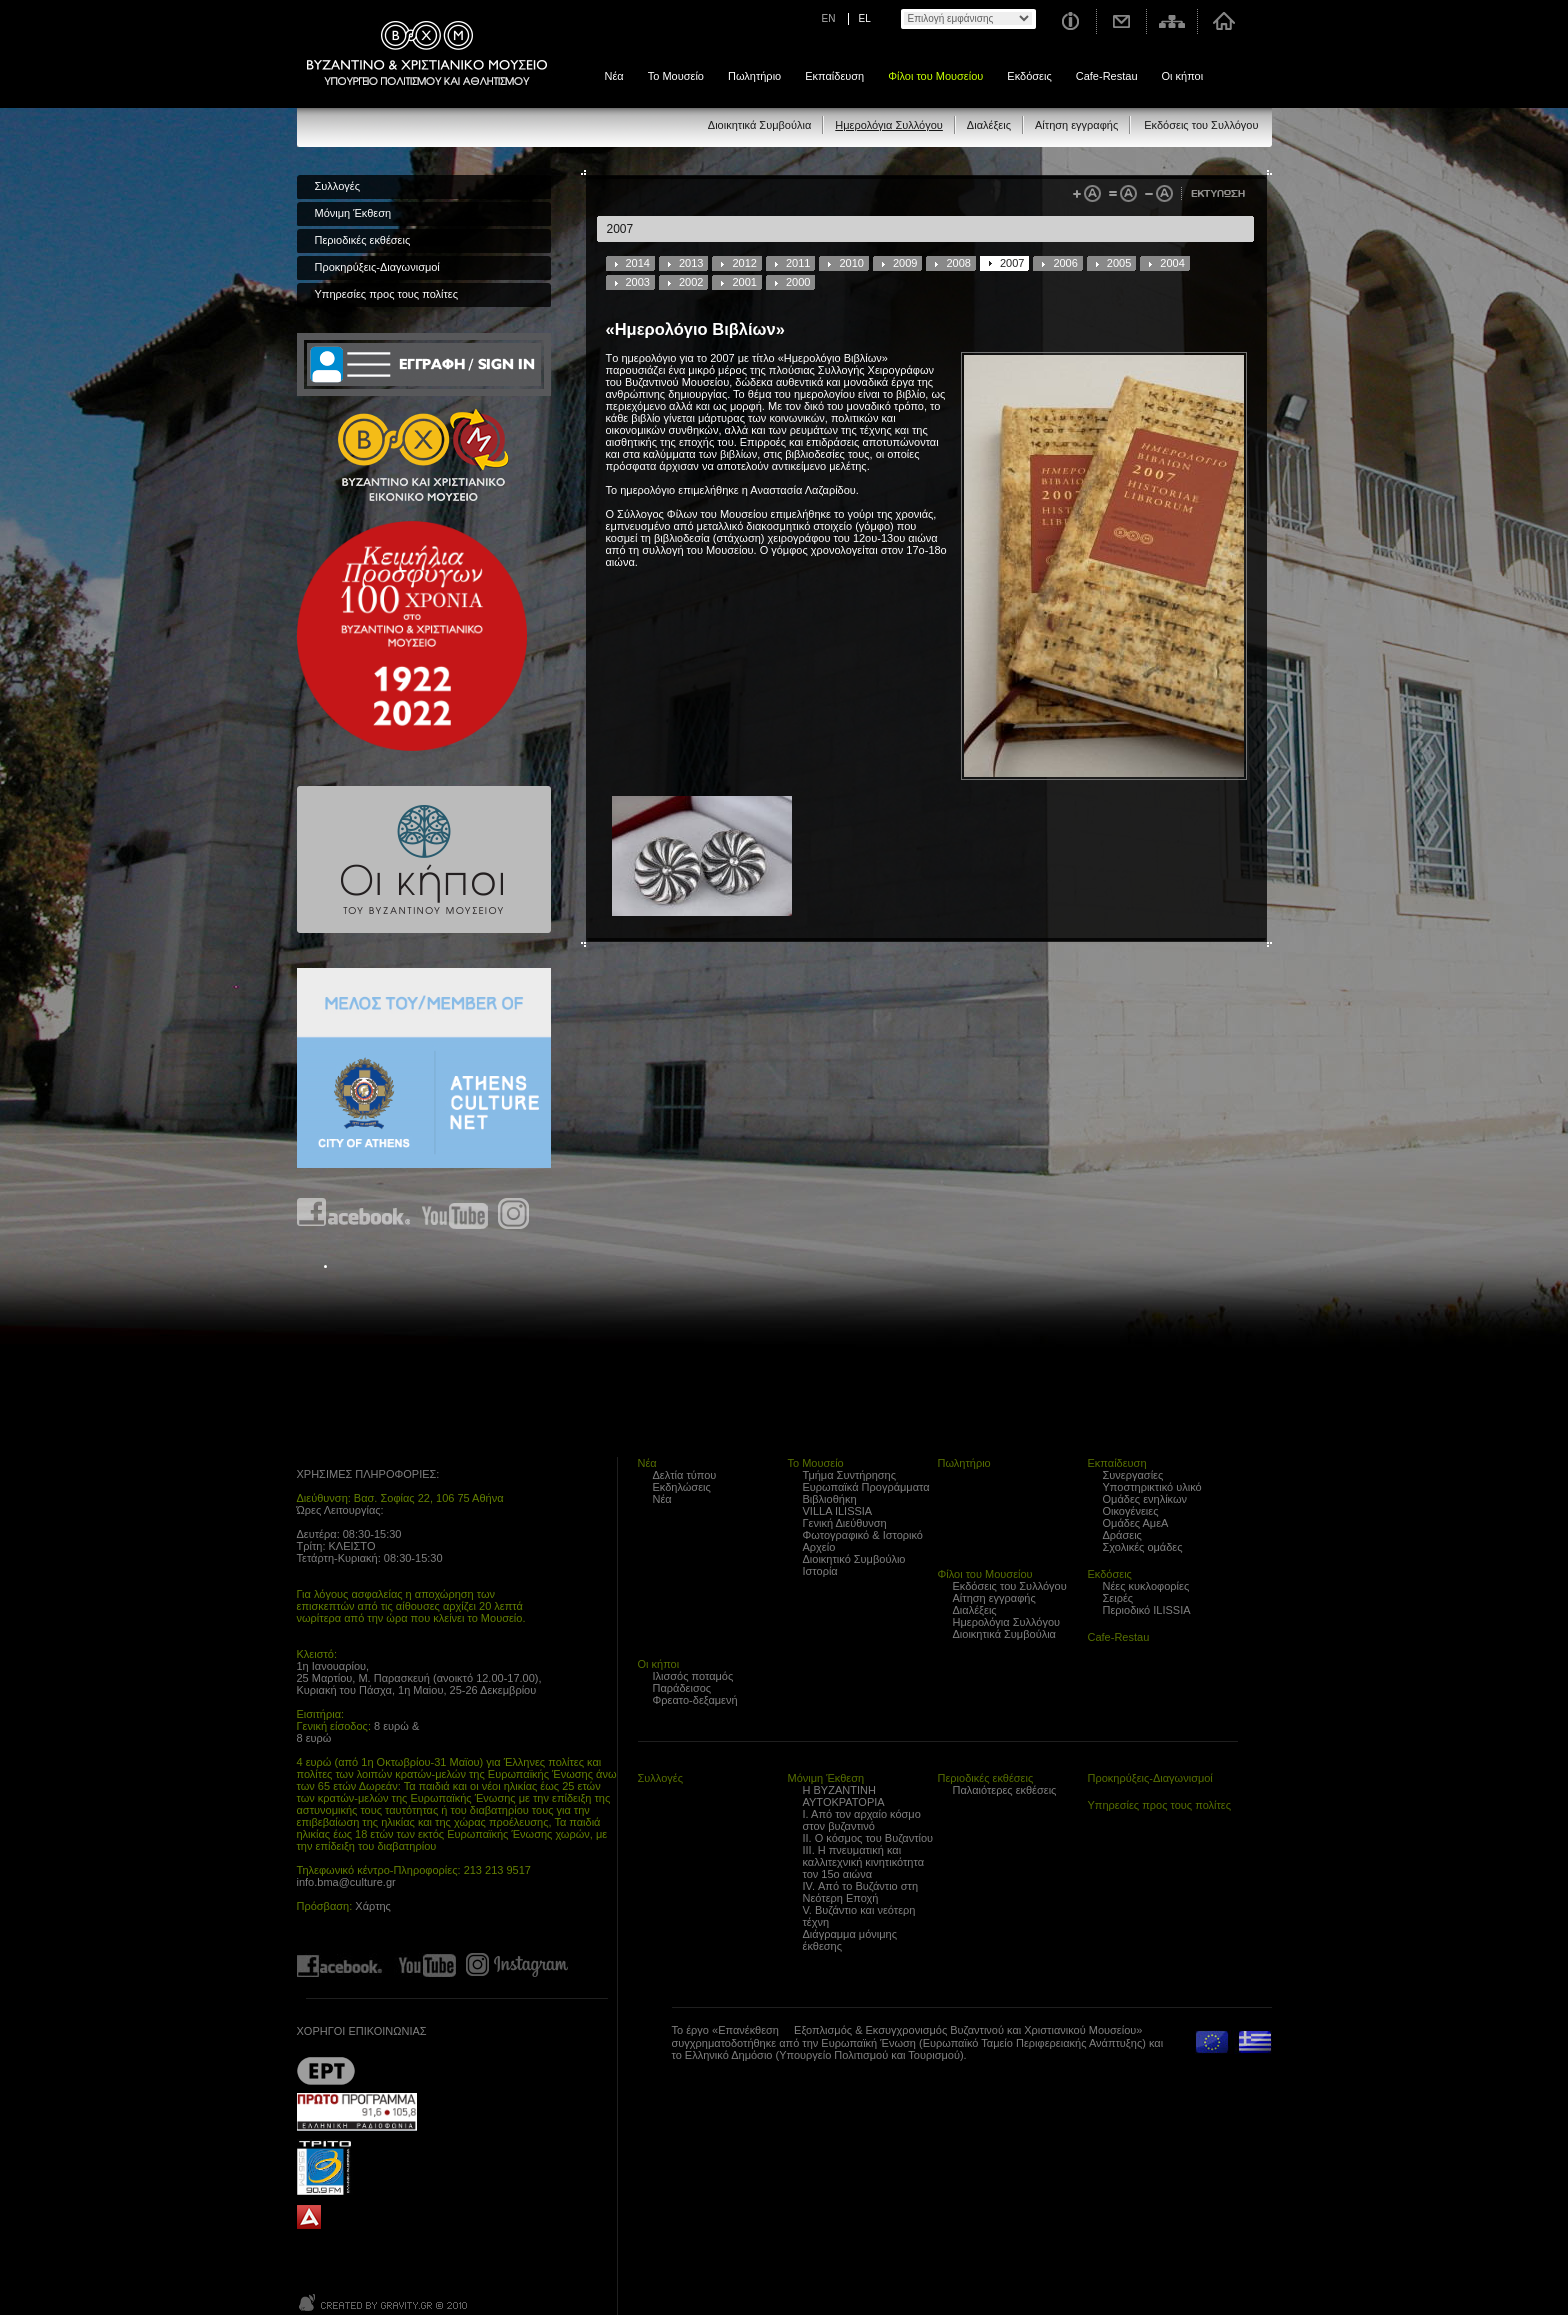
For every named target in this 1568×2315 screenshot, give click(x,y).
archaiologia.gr (309, 2217)
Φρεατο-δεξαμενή (695, 1700)
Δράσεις (1122, 1535)
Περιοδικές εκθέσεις (363, 240)
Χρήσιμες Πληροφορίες (1069, 21)
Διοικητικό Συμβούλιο (854, 1559)
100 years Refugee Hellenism (412, 636)
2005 (1119, 263)
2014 (638, 263)
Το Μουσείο (676, 76)
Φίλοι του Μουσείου (935, 76)
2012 (744, 263)
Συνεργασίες (1133, 1475)
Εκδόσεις (1029, 76)
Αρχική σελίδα (1223, 21)
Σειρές (1118, 1598)
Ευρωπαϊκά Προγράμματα (866, 1487)
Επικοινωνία (1122, 21)
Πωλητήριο (754, 76)
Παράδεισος (682, 1688)
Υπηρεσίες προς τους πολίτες (387, 294)
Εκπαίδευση (834, 76)
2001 (744, 282)
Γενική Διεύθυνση (845, 1523)
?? (326, 2070)
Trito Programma (357, 2167)
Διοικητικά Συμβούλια (759, 125)
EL (865, 18)
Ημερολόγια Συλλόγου (889, 125)
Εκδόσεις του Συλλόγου (1201, 125)
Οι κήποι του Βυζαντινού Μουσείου (424, 859)
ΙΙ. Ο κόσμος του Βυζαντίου (868, 1838)
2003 (638, 282)
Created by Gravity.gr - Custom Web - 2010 (384, 2302)
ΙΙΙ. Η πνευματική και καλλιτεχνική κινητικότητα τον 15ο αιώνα (864, 1862)
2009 (905, 263)
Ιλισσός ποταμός (693, 1676)
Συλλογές (337, 186)
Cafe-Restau (1107, 76)
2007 (1012, 263)
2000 (798, 282)
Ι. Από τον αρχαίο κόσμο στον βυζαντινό (862, 1820)
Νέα (614, 76)
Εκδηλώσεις (682, 1487)
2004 (1172, 263)
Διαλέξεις (989, 125)
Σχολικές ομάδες (1143, 1547)
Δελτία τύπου (685, 1475)
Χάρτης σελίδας (1172, 21)
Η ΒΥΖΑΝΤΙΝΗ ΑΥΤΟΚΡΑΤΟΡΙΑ (844, 1796)
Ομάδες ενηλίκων (1145, 1499)
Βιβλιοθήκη (830, 1499)
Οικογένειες (1131, 1511)
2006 (1065, 263)
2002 (691, 282)
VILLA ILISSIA (838, 1511)
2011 (798, 263)
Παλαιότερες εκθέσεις (1005, 1790)
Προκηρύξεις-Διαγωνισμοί (377, 267)
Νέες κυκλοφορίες (1146, 1586)
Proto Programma (357, 2112)
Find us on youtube (455, 1213)
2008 (958, 263)
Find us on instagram (513, 1213)
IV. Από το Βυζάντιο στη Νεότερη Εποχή (861, 1892)
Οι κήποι (1183, 76)
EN (829, 18)
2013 (691, 263)
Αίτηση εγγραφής (1076, 125)
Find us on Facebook (354, 1213)
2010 (851, 263)
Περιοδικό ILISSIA (1147, 1610)
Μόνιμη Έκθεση (353, 213)
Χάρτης (373, 1906)
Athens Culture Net (424, 1068)
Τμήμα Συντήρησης (849, 1475)
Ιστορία (820, 1571)
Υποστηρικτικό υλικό (1152, 1487)
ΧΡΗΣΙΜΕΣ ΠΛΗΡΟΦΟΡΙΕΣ (367, 1474)
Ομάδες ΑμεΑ (1136, 1523)
